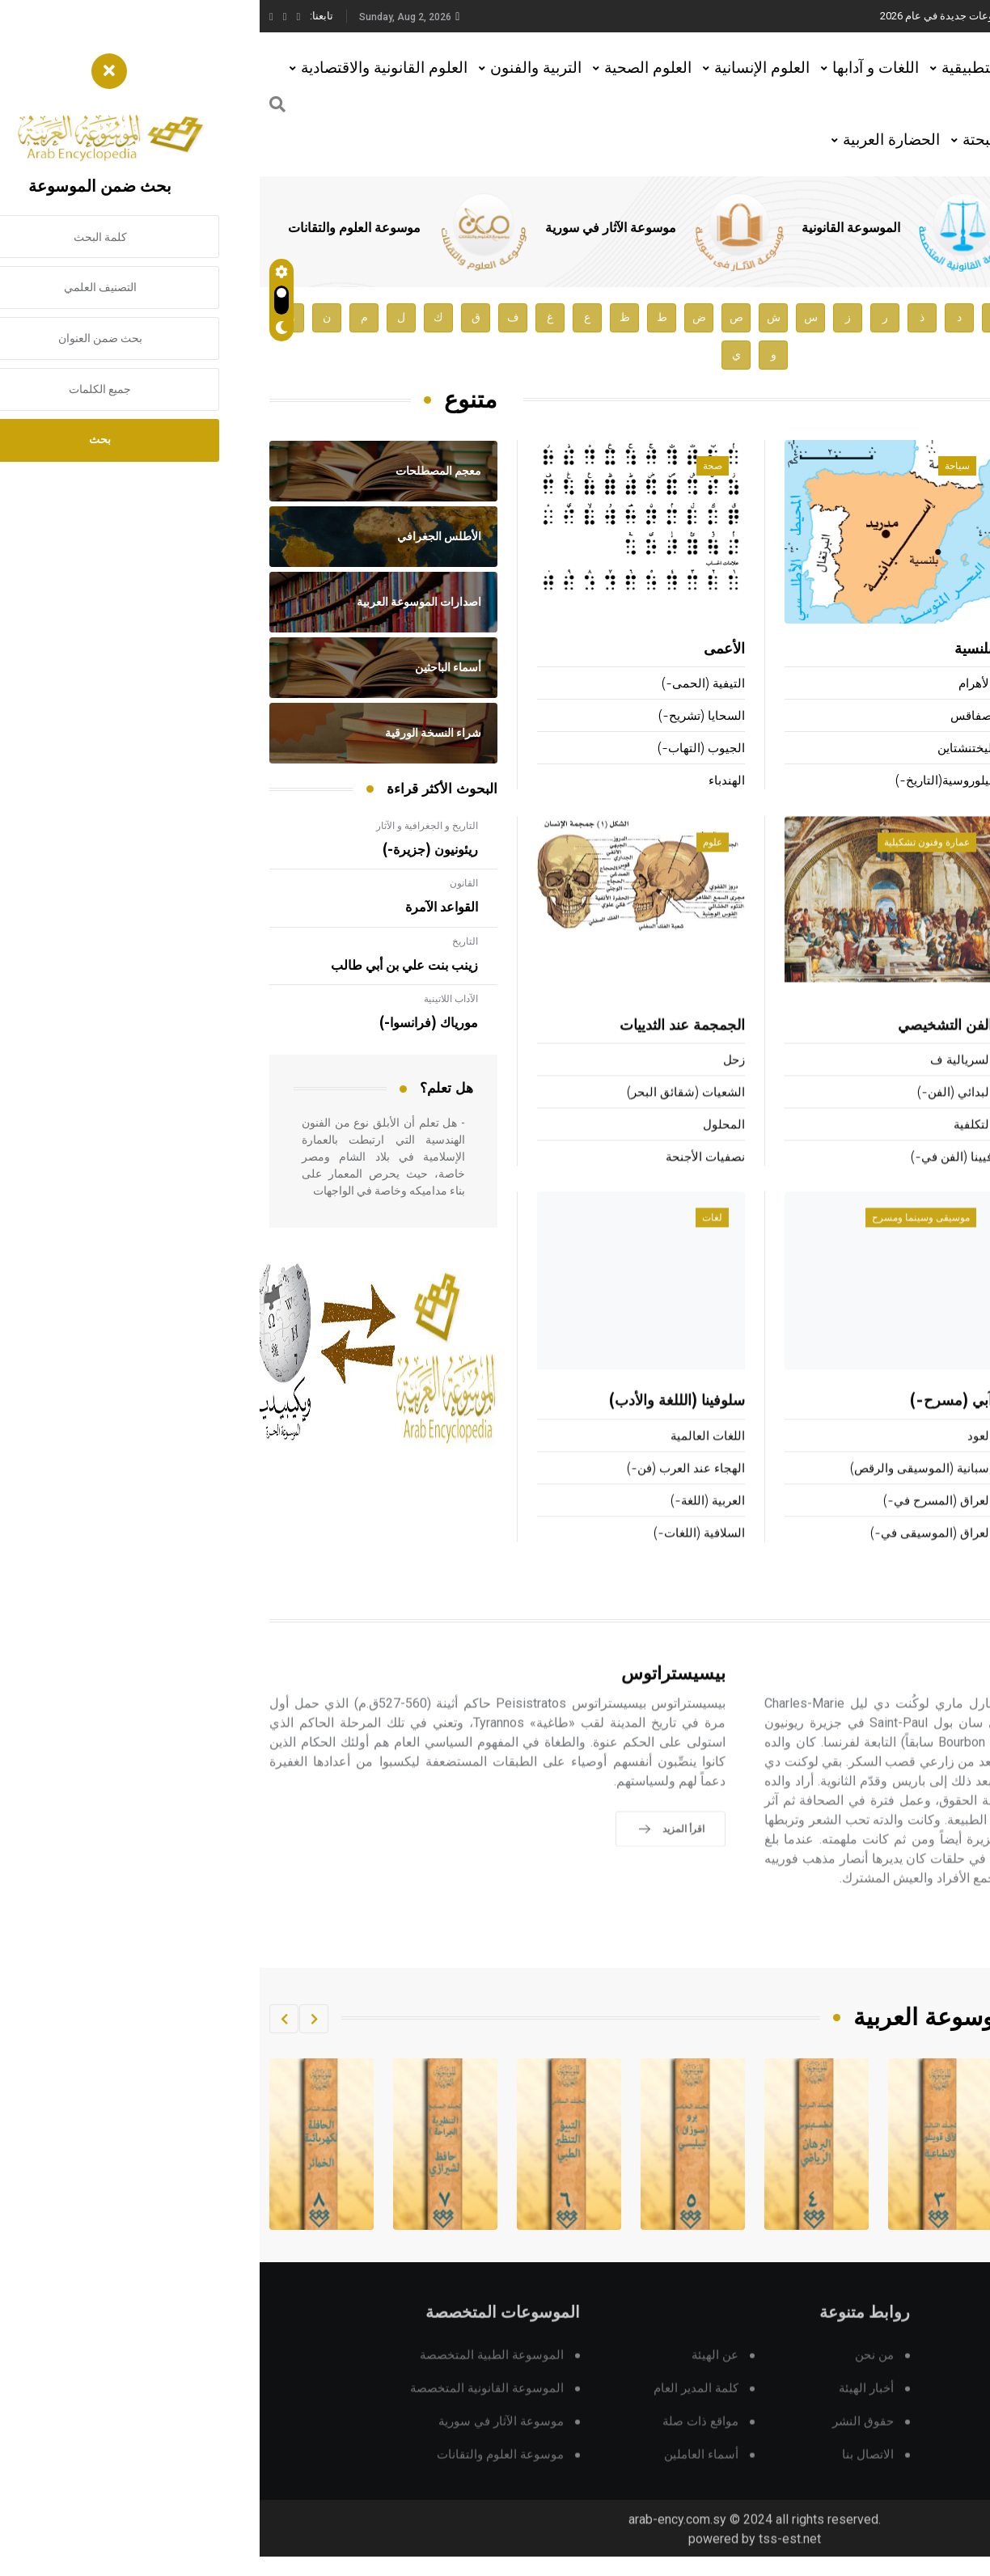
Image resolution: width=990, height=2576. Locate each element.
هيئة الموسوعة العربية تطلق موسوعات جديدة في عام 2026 (750, 16)
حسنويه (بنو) (948, 749)
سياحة (697, 466)
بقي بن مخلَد (941, 650)
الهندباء (467, 782)
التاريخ (205, 941)
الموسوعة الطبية (810, 228)
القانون (204, 883)
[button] (54, 2018)
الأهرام (716, 685)
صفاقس (712, 717)
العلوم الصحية (388, 67)
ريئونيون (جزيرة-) (170, 850)
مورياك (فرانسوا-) (169, 1023)
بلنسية (714, 650)
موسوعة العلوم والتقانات (94, 228)
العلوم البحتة (742, 139)
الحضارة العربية (631, 139)
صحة (453, 466)
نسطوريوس (950, 782)
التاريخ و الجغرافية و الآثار (167, 825)
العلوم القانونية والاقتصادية (124, 67)
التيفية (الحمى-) (443, 685)
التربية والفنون (276, 67)
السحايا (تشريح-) (442, 717)
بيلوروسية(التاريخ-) (684, 782)
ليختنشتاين (705, 749)
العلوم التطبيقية (732, 67)
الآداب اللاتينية (191, 999)
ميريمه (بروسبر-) (936, 685)
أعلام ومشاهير (929, 466)
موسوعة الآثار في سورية (351, 228)
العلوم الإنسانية (502, 67)
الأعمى (464, 650)
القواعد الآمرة (182, 907)
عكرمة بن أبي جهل (933, 717)
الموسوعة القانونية (591, 228)
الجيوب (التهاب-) (441, 749)
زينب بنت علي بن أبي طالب (144, 965)
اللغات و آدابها (616, 67)
